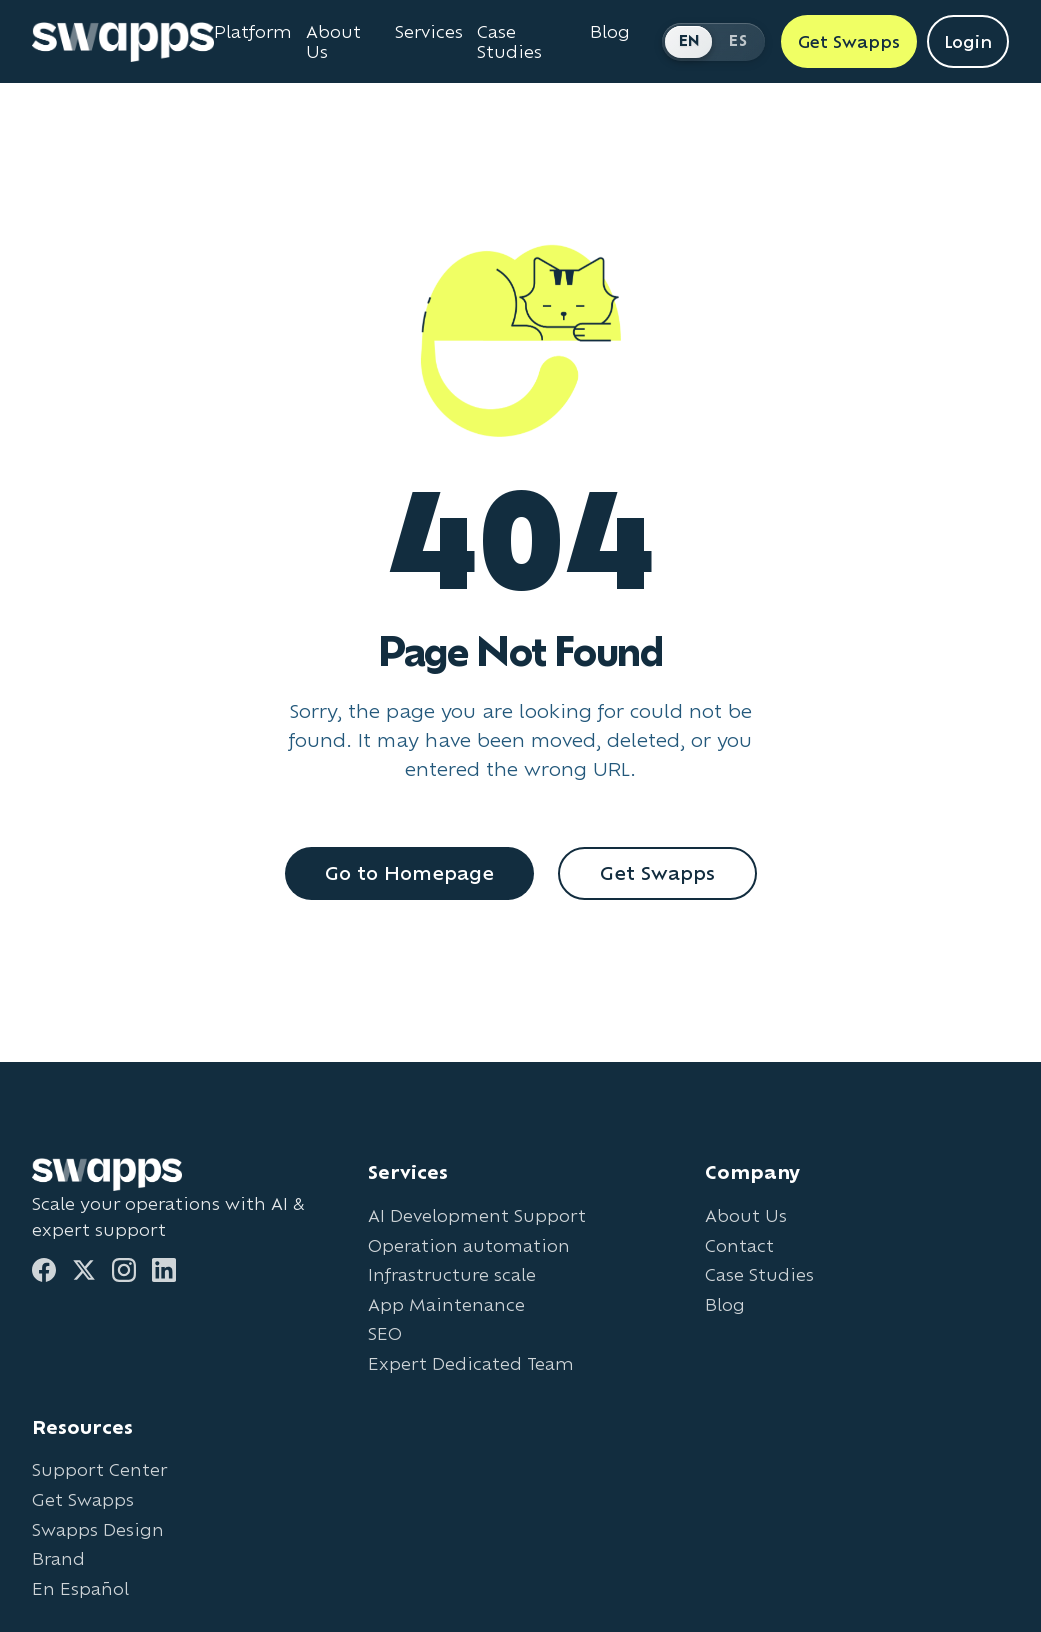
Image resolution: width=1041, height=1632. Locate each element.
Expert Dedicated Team (471, 1363)
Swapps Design (98, 1529)
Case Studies (759, 1274)
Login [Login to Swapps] (968, 41)
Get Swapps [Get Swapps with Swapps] (849, 41)
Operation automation (469, 1245)
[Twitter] (84, 1270)
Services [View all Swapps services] (429, 32)
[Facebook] (44, 1270)
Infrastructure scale (452, 1274)
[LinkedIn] (164, 1270)
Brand (58, 1558)
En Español (80, 1588)
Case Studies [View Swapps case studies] (509, 42)
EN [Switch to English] (690, 40)
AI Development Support (477, 1215)
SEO (385, 1333)
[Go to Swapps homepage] (123, 42)
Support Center (99, 1469)
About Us (746, 1215)
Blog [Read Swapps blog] (610, 32)
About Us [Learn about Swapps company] (333, 42)
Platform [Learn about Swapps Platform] (253, 32)
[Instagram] (124, 1270)
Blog (725, 1304)
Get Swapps (657, 873)
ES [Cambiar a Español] (738, 40)
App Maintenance (446, 1304)
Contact (739, 1245)
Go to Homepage (409, 873)
